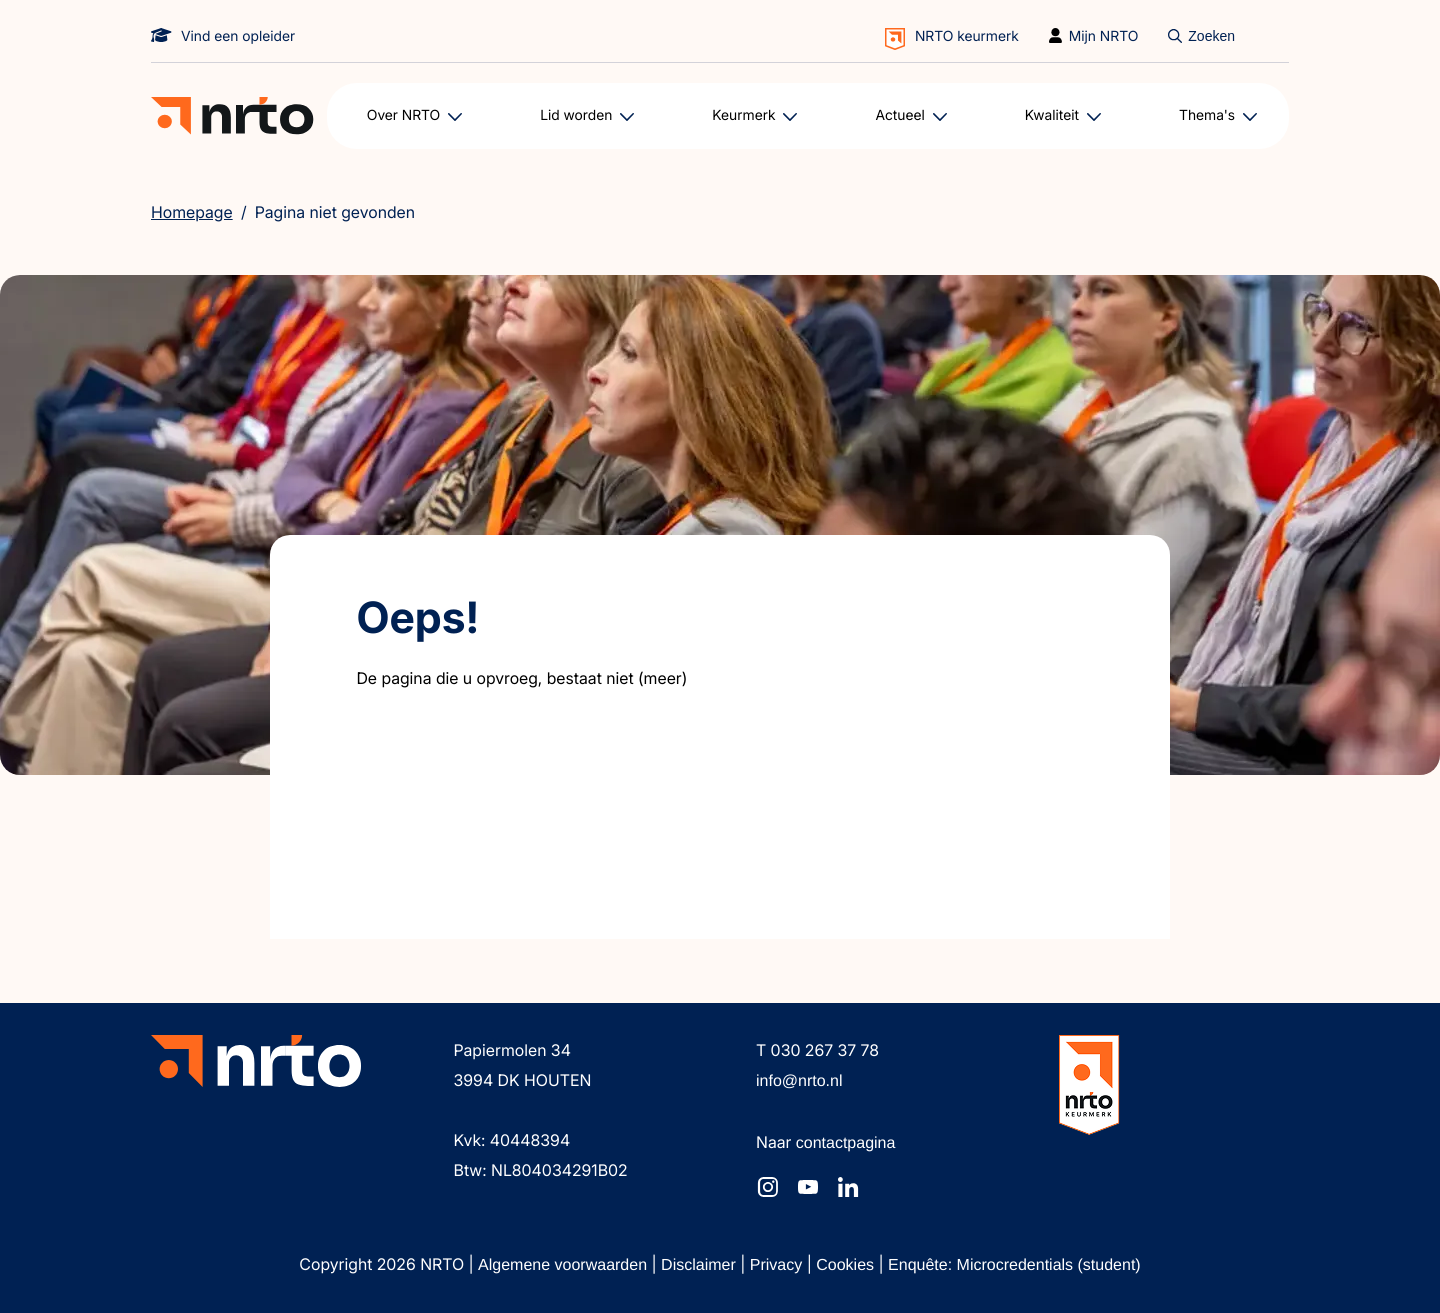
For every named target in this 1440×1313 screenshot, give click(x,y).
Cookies (847, 1265)
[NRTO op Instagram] (768, 1187)
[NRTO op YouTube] (808, 1187)
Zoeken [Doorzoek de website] (1211, 36)
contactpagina (846, 1143)
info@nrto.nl (799, 1081)
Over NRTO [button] (404, 115)
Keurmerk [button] (743, 115)
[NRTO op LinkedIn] (848, 1187)
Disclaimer (700, 1265)
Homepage (192, 212)
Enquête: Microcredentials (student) (1014, 1265)
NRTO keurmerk (967, 36)
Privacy (778, 1265)
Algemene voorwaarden (564, 1265)
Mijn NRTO (1104, 36)
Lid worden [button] (576, 115)
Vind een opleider (238, 36)
